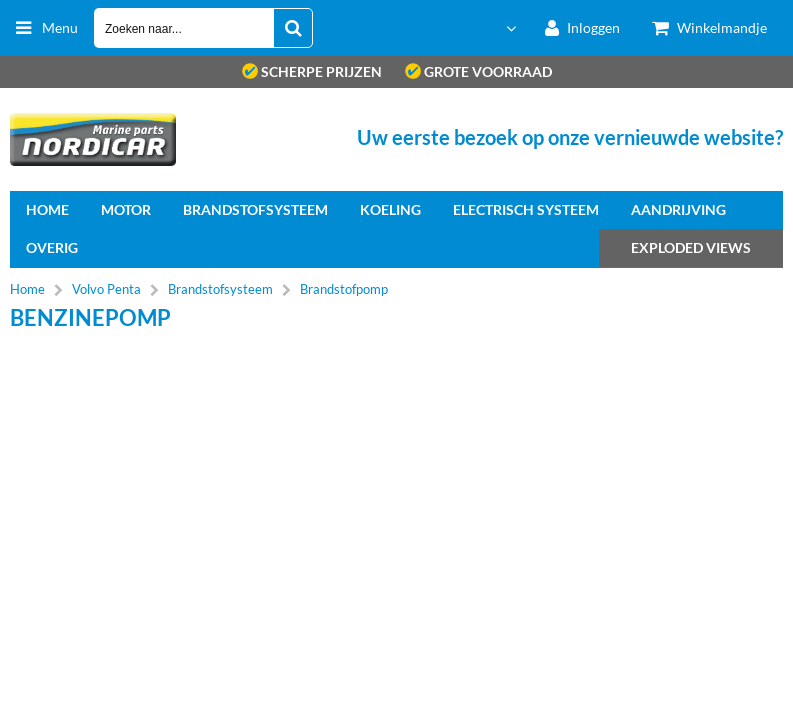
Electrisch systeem (526, 209)
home (47, 209)
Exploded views (691, 247)
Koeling (390, 209)
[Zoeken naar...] (293, 28)
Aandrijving (678, 209)
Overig (52, 247)
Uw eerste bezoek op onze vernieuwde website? (570, 137)
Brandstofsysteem (255, 209)
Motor (126, 209)
